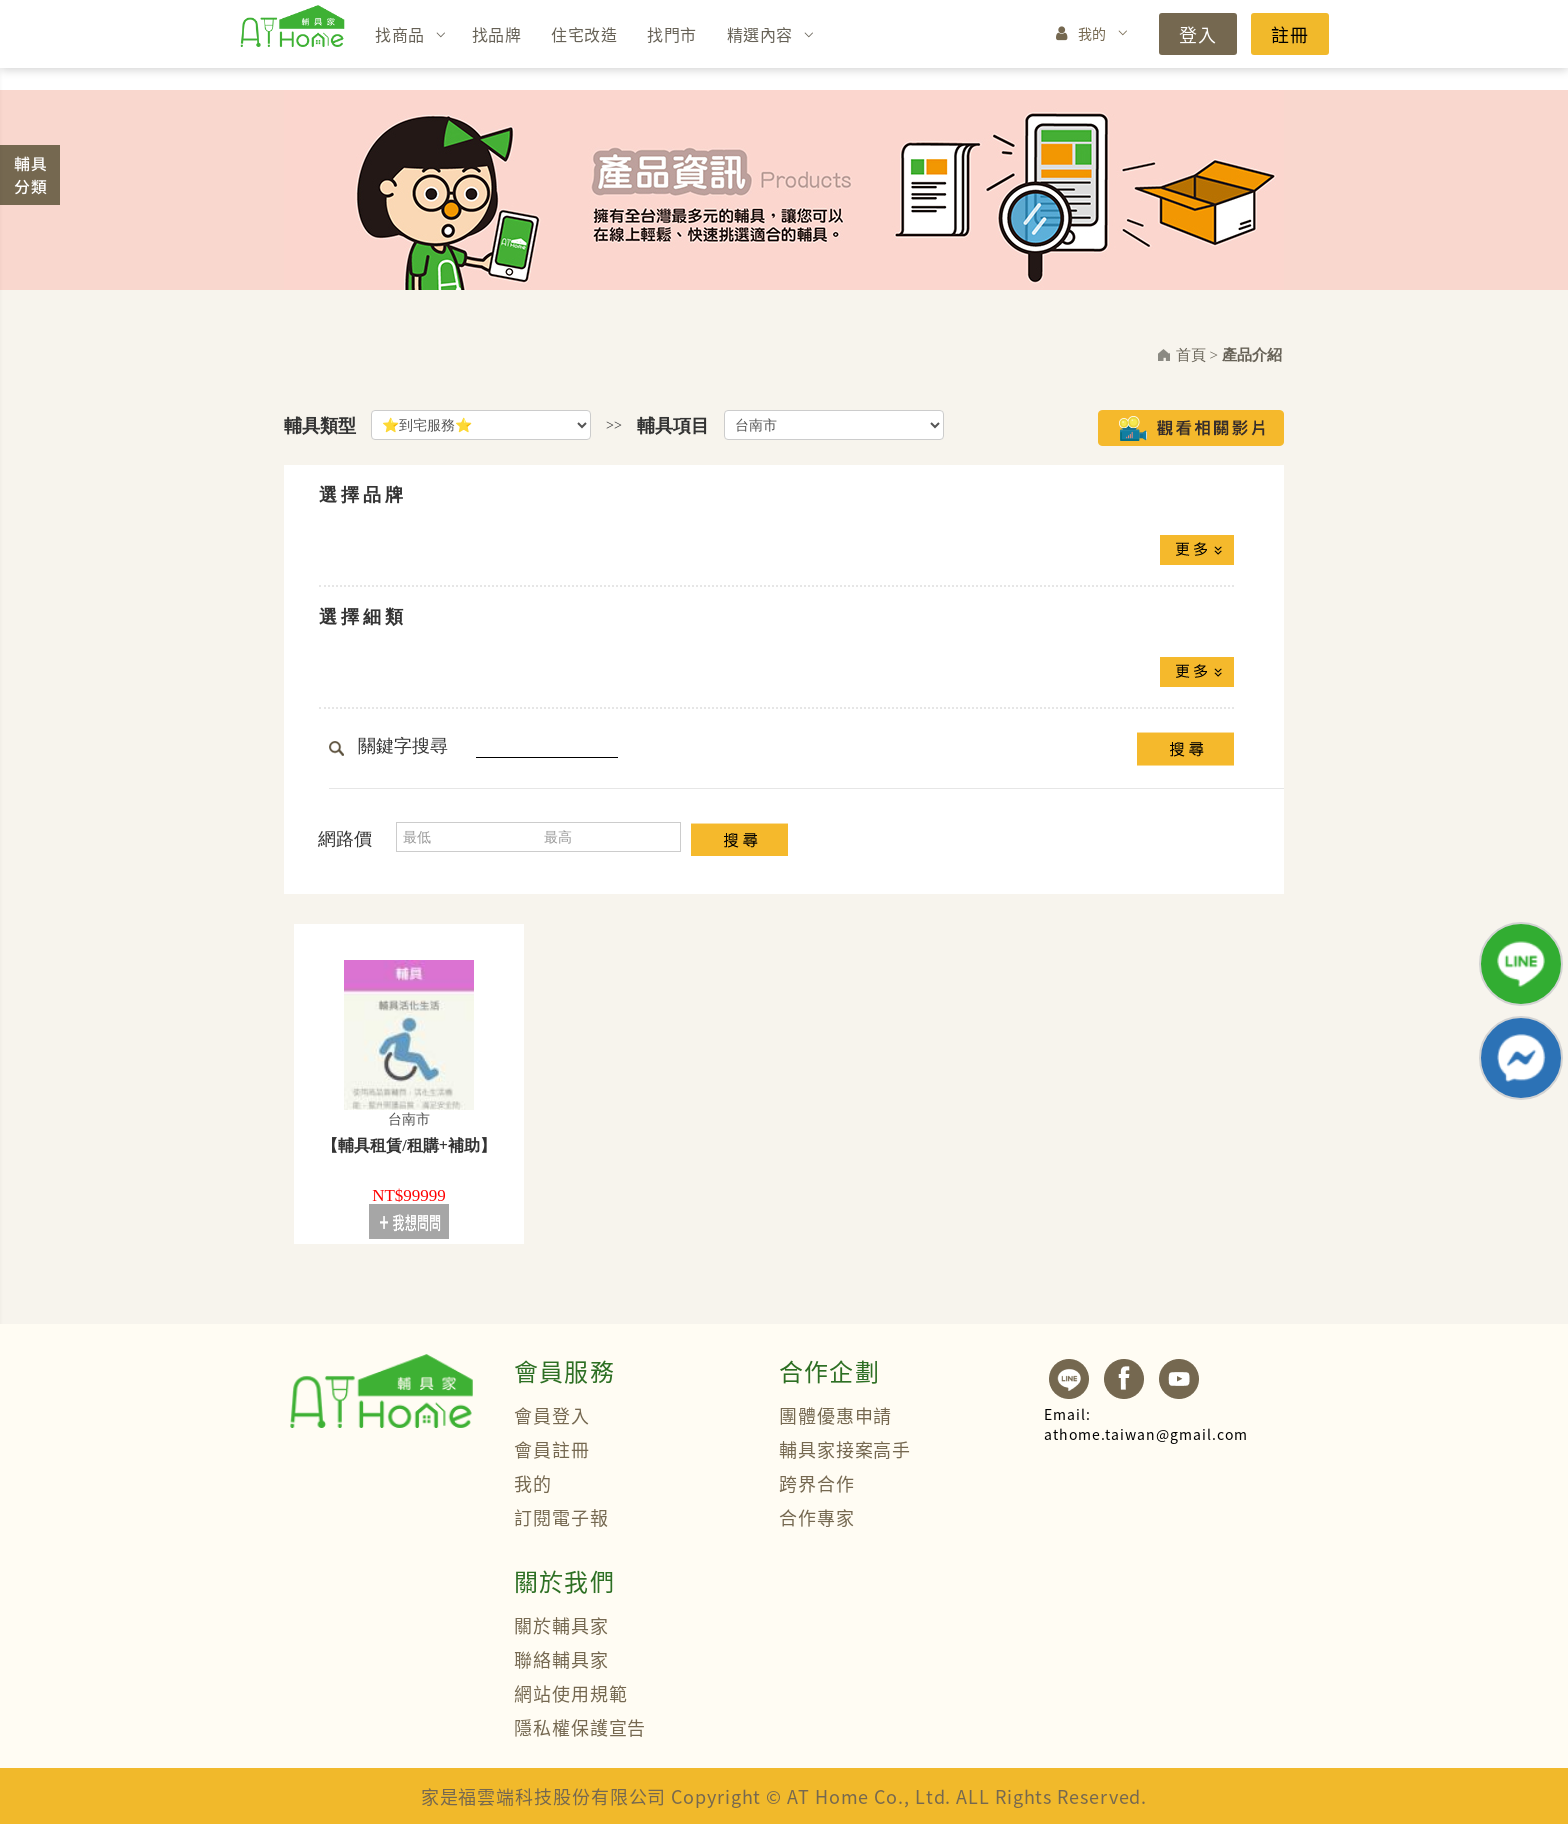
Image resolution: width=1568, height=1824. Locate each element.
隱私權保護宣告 (580, 1727)
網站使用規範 (570, 1693)
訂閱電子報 (561, 1517)
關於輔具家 (561, 1625)
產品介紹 (1252, 355)
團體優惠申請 (835, 1415)
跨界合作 (817, 1483)
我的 (1092, 33)
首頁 (1191, 355)
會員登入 (552, 1415)
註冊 (1290, 34)
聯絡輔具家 (561, 1659)
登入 (1198, 34)
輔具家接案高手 (845, 1449)
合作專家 (817, 1517)
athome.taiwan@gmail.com (1146, 1424)
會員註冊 (552, 1449)
